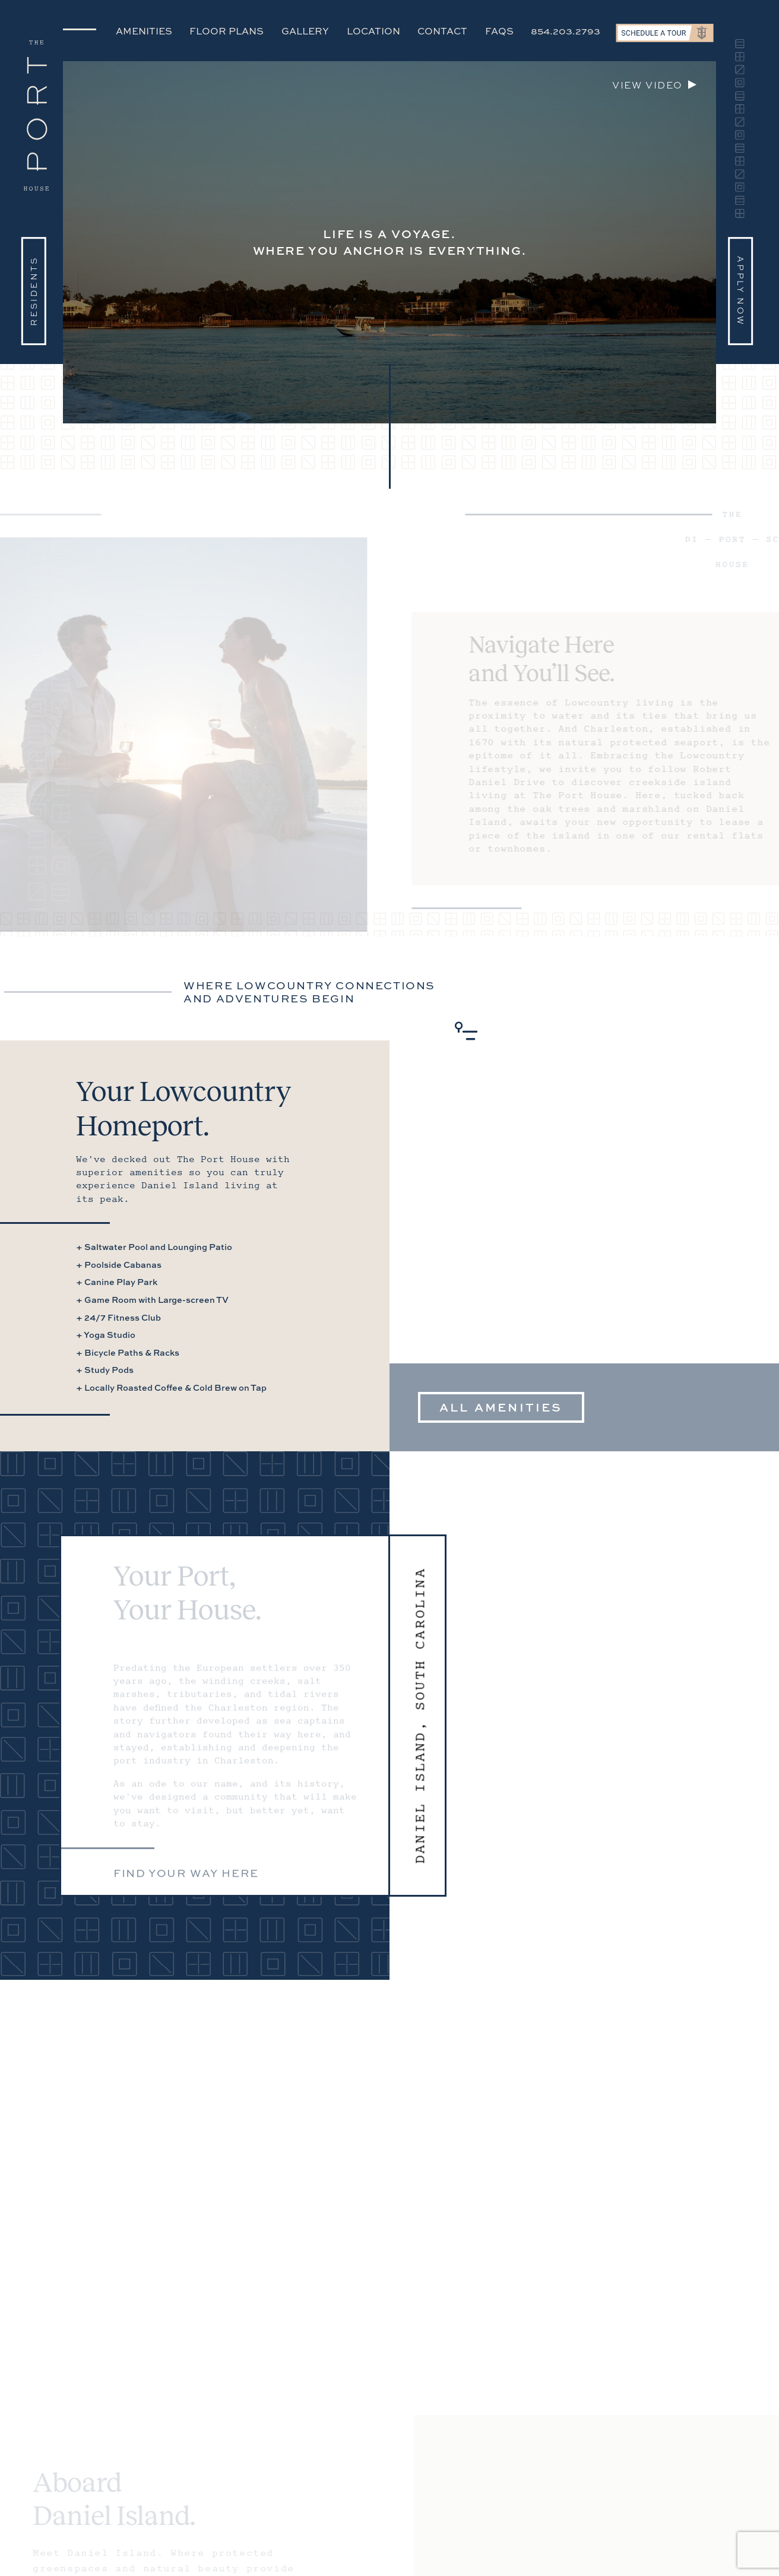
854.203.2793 (565, 30)
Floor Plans (226, 30)
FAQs (499, 30)
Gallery (305, 30)
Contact (442, 30)
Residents (33, 290)
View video (647, 85)
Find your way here (186, 1877)
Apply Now (740, 291)
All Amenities (501, 1407)
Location (373, 30)
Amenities (144, 30)
